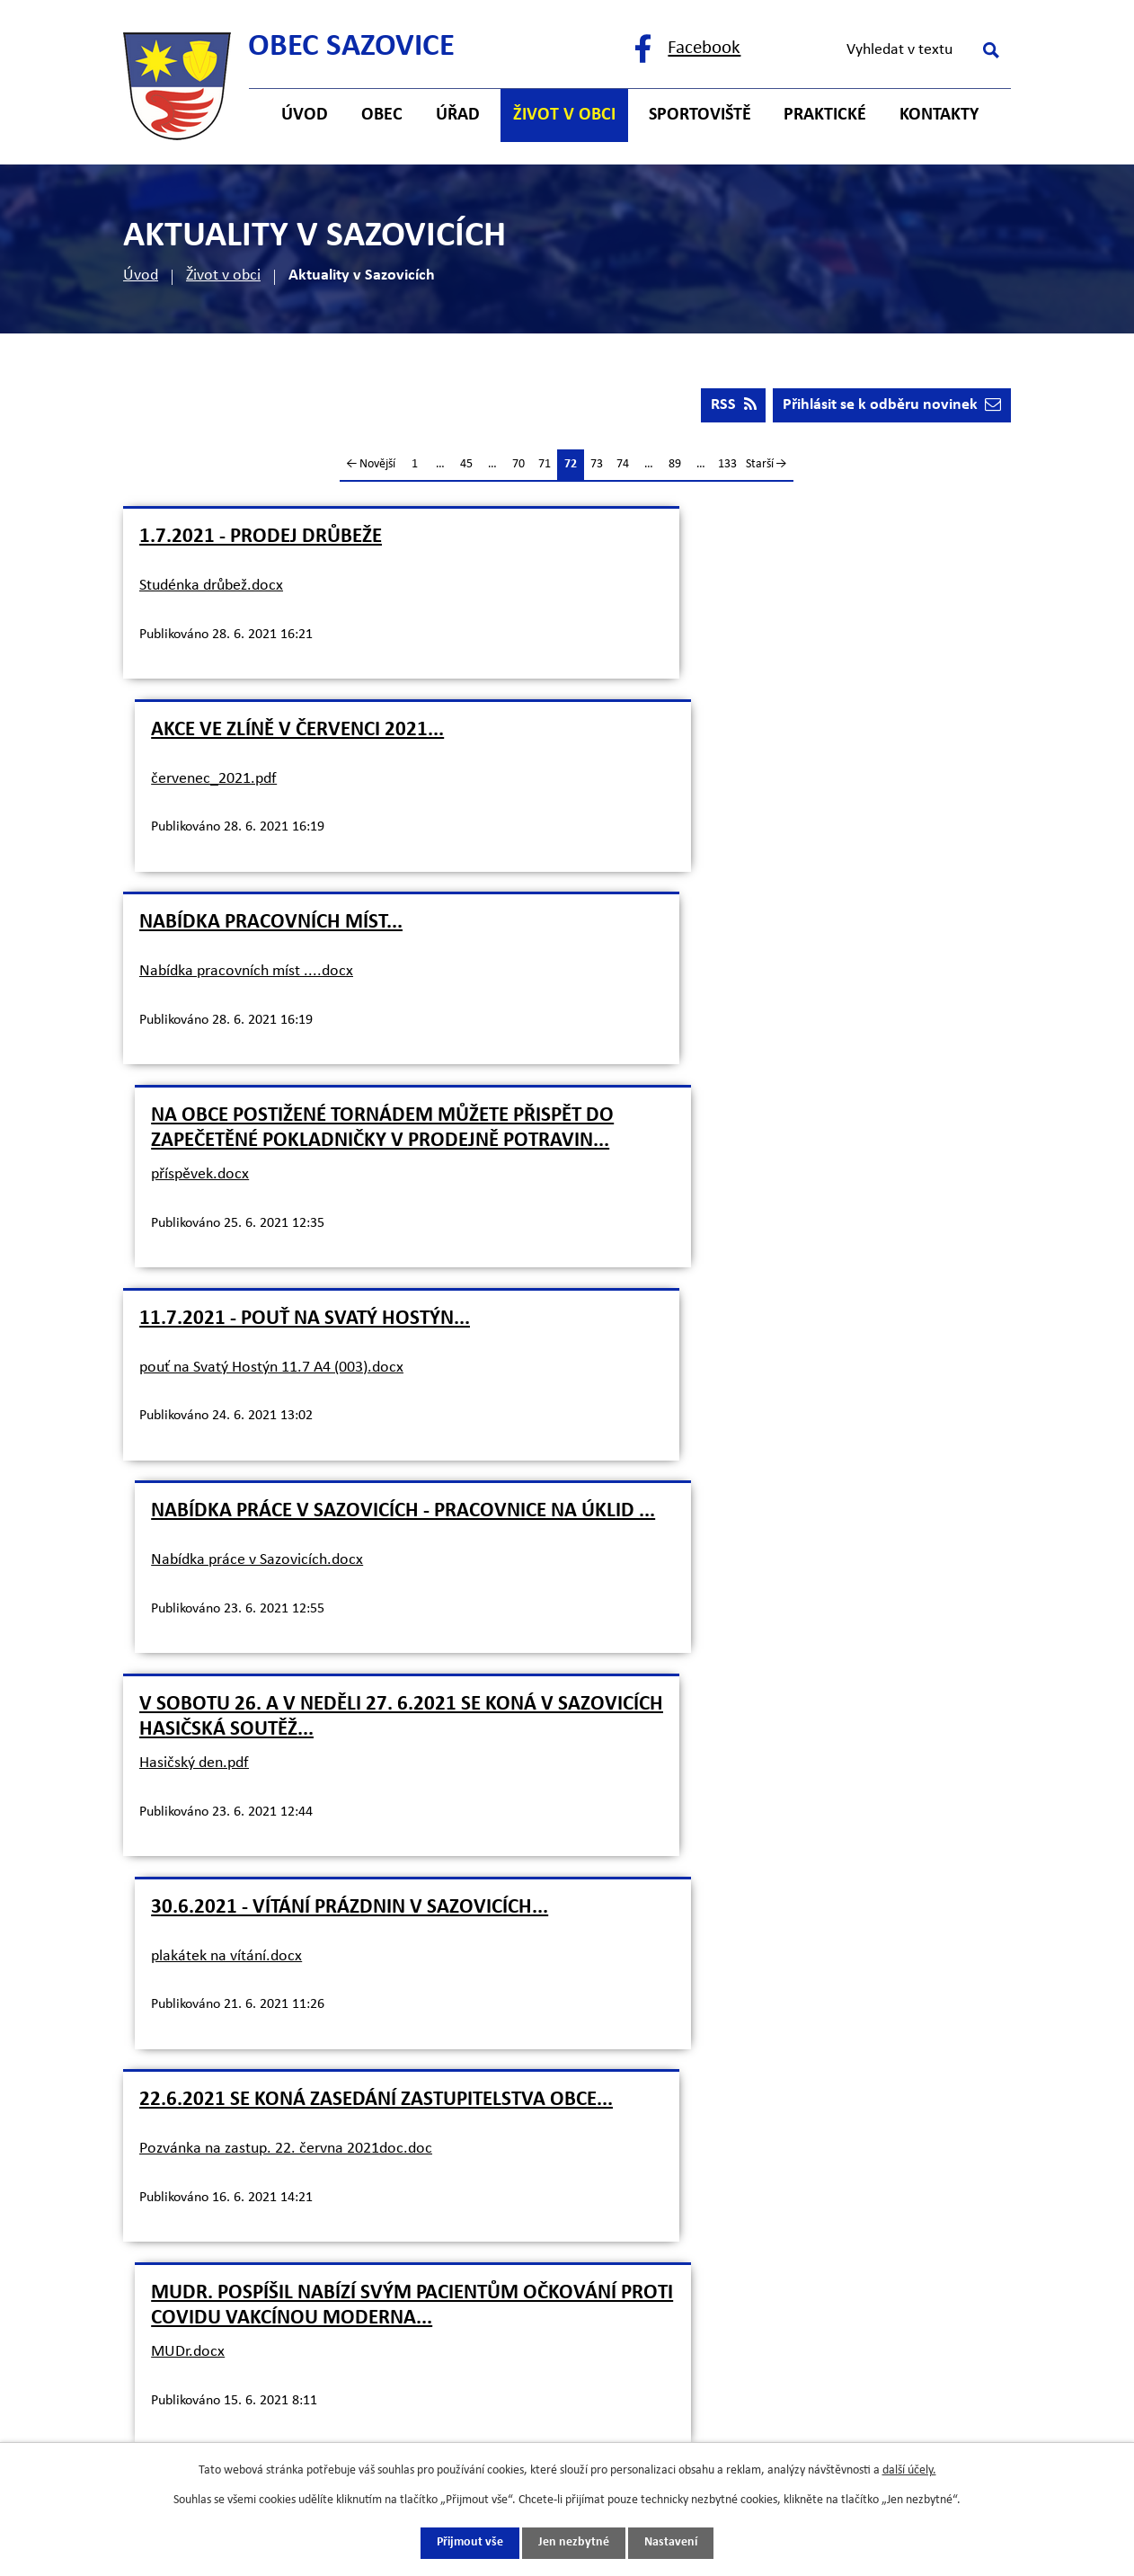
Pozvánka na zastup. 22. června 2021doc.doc (285, 1425)
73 (596, 466)
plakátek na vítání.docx (666, 1211)
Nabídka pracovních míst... (271, 732)
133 (727, 466)
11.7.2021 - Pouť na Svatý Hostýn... (304, 960)
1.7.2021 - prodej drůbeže (260, 539)
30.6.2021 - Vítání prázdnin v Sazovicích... (789, 1162)
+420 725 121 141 (285, 2157)
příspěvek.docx (640, 815)
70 (518, 466)
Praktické (825, 115)
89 (675, 466)
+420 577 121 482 (285, 2121)
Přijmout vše (470, 2543)
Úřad (458, 115)
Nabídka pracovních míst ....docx (246, 780)
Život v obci (223, 275)
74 (622, 466)
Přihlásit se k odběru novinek (891, 406)
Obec (382, 115)
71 (544, 466)
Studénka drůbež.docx (211, 587)
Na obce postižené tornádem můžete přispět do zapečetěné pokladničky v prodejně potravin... (770, 757)
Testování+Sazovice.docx (220, 1678)
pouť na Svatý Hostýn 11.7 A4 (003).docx (271, 1008)
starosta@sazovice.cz (298, 2193)
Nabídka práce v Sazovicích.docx (697, 1018)
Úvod (140, 275)
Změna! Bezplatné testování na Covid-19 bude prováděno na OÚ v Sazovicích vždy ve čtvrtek (334, 1619)
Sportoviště (700, 115)
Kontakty (939, 115)
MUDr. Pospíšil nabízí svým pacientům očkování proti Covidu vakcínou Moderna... (775, 1390)
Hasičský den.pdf (194, 1221)
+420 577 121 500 (285, 2086)
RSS (732, 406)
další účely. (909, 2470)
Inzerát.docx (632, 1653)
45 (466, 466)
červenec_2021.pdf (654, 587)
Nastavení (670, 2543)
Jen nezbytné (573, 2543)
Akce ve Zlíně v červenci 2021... (737, 539)
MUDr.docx (628, 1450)
